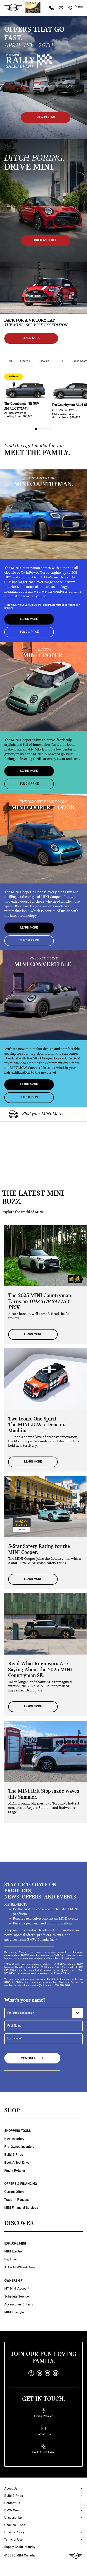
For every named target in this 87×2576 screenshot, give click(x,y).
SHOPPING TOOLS (17, 2131)
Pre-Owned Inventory (19, 2147)
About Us (10, 2488)
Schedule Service (16, 2296)
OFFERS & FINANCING (20, 2184)
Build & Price (29, 632)
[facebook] (31, 2373)
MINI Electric (13, 2251)
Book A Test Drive (17, 2163)
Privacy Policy (14, 2532)
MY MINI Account (16, 2288)
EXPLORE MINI (15, 2243)
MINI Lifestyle (14, 2312)
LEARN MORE (31, 338)
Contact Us (12, 2503)
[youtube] (48, 2373)
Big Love (10, 2259)
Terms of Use (13, 2539)
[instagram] (56, 2373)
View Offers (46, 117)
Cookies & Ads (14, 2525)
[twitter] (39, 2373)
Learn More (29, 619)
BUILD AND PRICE (45, 240)
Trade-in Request (16, 2200)
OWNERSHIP (13, 2281)
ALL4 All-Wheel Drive (19, 2267)
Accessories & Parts (18, 2304)
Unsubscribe (13, 2518)
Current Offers (14, 2192)
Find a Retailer (14, 2170)
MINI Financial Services (21, 2208)
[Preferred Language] (43, 2013)
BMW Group (12, 2510)
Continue (32, 2058)
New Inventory (14, 2139)
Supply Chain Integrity (19, 2547)
